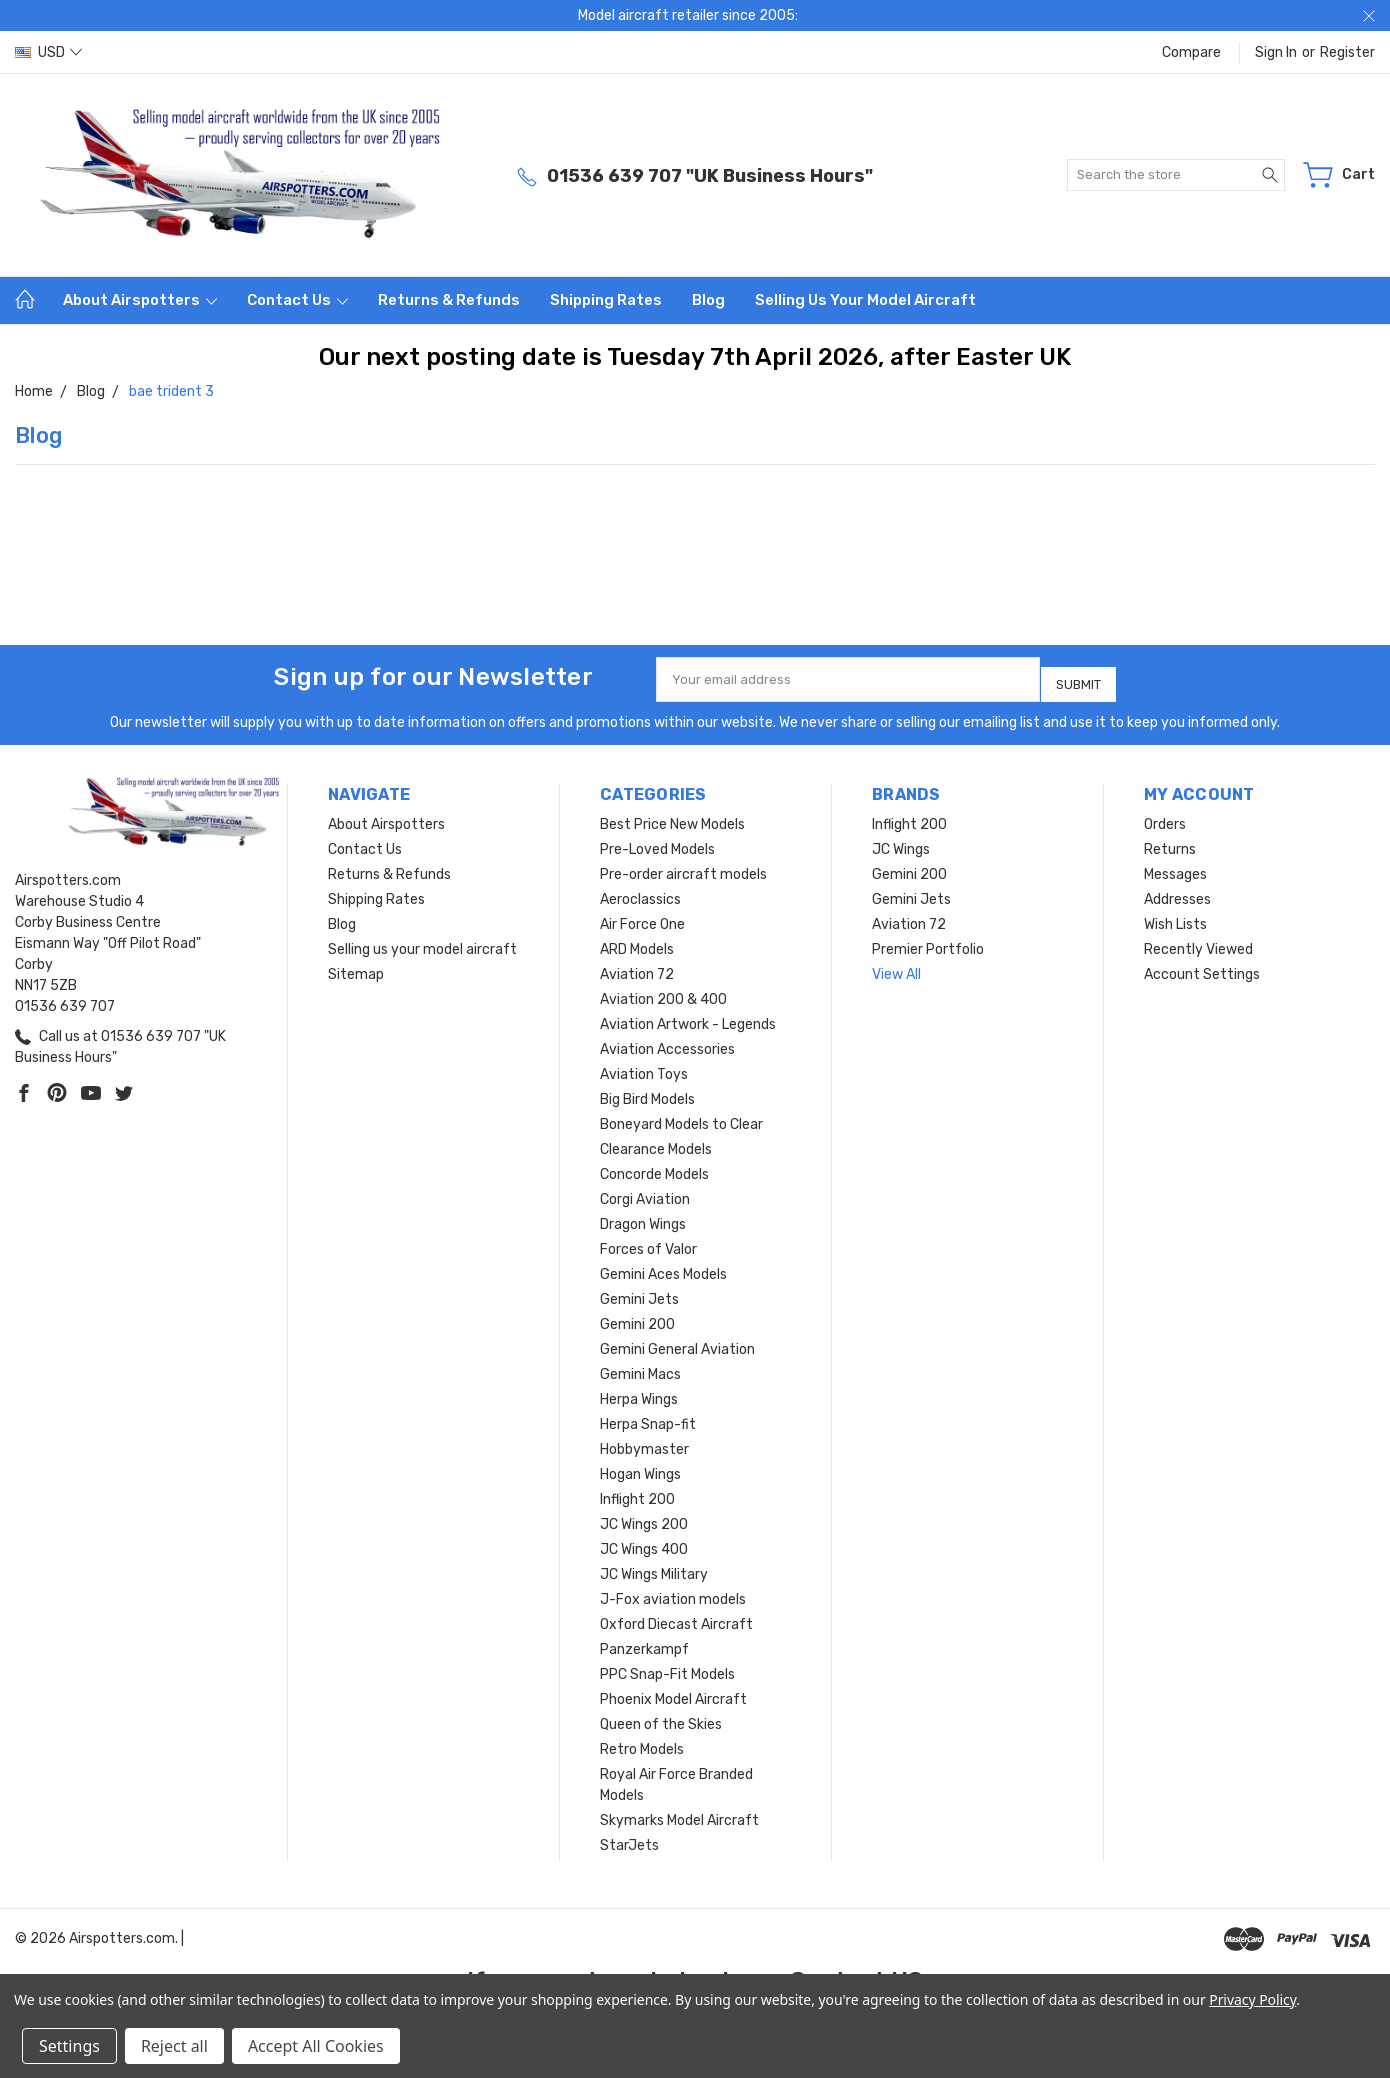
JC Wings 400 (644, 1541)
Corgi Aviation (645, 1191)
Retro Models (642, 1741)
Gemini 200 (637, 1316)
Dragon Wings (643, 1216)
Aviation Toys (644, 1066)
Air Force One (642, 916)
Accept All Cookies (316, 2046)
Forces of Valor (648, 1241)
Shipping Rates (606, 300)
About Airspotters (140, 300)
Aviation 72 (637, 966)
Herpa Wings (639, 1391)
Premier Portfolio (928, 941)
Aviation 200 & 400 (663, 991)
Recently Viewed (1198, 941)
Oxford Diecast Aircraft (676, 1616)
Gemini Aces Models (663, 1266)
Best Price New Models (672, 816)
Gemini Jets (639, 1291)
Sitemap (356, 966)
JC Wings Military (654, 1566)
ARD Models (637, 941)
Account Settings (1202, 966)
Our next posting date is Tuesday (514, 357)
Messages (1175, 866)
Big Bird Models (647, 1091)
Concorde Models (654, 1166)
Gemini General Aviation (677, 1341)
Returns (1170, 841)
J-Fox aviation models (673, 1591)
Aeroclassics (640, 891)
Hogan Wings (640, 1466)
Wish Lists (1175, 916)
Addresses (1177, 891)
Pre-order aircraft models (683, 866)
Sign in (1276, 52)
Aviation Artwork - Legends (688, 1016)
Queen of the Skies (661, 1716)
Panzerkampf (644, 1641)
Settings (69, 2046)
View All (896, 966)
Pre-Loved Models (657, 841)
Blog (708, 300)
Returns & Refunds (449, 300)
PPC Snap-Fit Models (667, 1666)
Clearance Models (656, 1141)
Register (1347, 52)
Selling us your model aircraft (865, 300)
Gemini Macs (640, 1366)
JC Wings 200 (644, 1516)
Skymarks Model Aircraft (679, 1812)
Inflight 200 (637, 1491)
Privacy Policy (1252, 1999)
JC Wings (901, 841)
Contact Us (297, 300)
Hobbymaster (644, 1441)
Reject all (174, 2046)
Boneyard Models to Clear (681, 1116)
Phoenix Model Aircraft (673, 1691)
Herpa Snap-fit (648, 1416)
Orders (1165, 816)
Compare (1191, 52)
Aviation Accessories (667, 1041)
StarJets (629, 1837)
